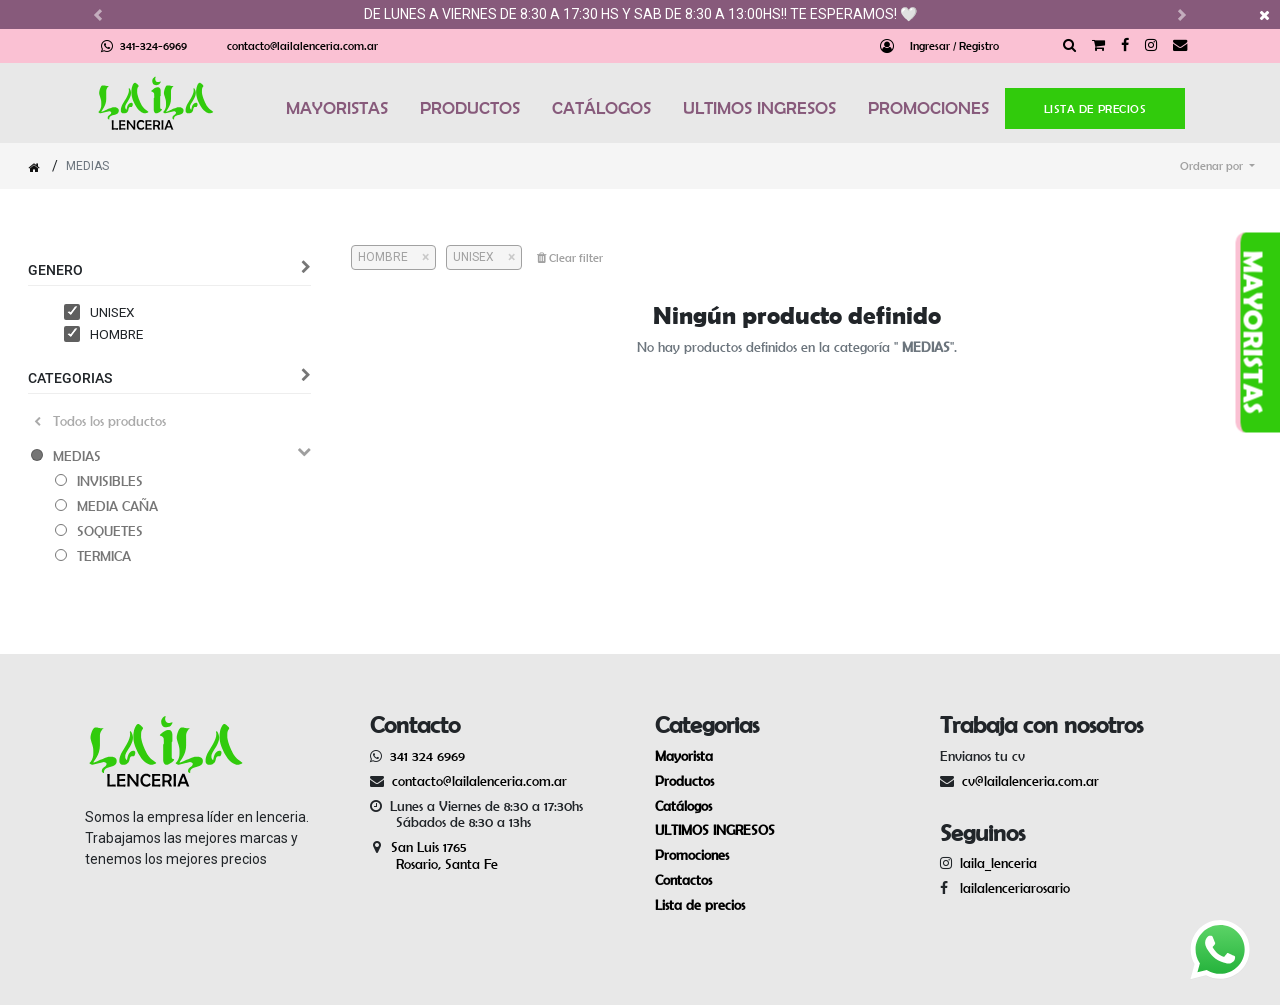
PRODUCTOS (470, 108)
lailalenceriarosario (1011, 888)
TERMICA (104, 556)
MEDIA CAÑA (117, 506)
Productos (684, 781)
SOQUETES (110, 531)
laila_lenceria (998, 863)
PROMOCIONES (928, 108)
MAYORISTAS (337, 108)
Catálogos (683, 806)
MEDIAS (77, 456)
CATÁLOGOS (601, 108)
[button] (1217, 166)
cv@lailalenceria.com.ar (1030, 781)
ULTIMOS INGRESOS (759, 108)
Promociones (692, 855)
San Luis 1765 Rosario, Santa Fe (434, 855)
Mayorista (684, 756)
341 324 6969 (427, 756)
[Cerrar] (418, 257)
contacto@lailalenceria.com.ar (302, 45)
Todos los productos (100, 421)
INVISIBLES (110, 481)
